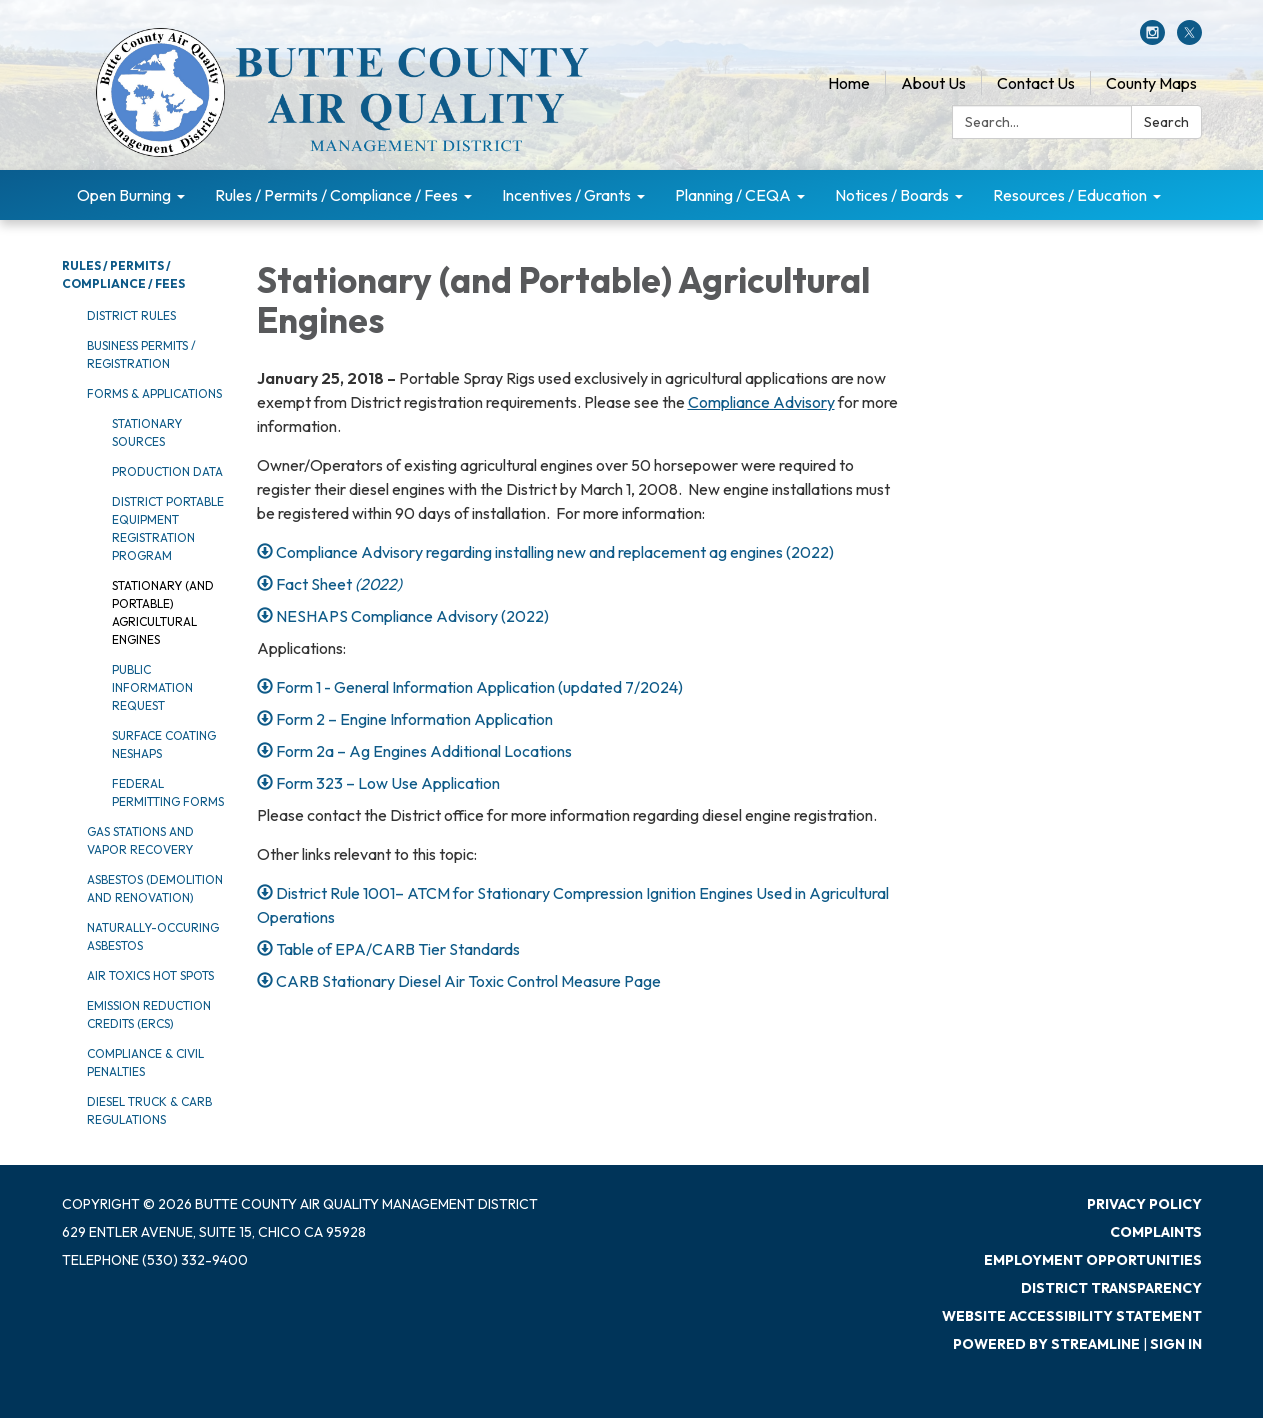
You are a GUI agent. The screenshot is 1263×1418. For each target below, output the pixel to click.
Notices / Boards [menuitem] (892, 195)
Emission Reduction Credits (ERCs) (149, 1014)
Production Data (167, 471)
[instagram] (1152, 39)
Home (849, 83)
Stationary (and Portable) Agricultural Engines (163, 612)
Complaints (1156, 1232)
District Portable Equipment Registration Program (168, 528)
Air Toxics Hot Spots (150, 975)
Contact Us (1036, 83)
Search (1166, 122)
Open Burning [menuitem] (124, 195)
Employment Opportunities (1093, 1260)
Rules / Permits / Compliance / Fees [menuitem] (336, 195)
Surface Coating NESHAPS (164, 744)
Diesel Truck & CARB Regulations (149, 1110)
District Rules (131, 315)
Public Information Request (152, 687)
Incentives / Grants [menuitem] (566, 195)
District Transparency (1111, 1288)
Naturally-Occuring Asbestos (153, 936)
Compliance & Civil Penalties (145, 1062)
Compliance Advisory (761, 402)
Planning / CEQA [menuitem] (733, 195)
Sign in (1176, 1344)
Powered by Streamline (1046, 1344)
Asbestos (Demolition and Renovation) (155, 888)
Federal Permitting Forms (168, 792)
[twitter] (1189, 39)
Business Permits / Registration (141, 354)
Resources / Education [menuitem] (1070, 195)
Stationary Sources (147, 432)
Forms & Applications (154, 393)
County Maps (1151, 83)
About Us (933, 83)
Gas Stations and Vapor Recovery (140, 840)
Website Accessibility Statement (1072, 1316)
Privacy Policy (1144, 1204)
